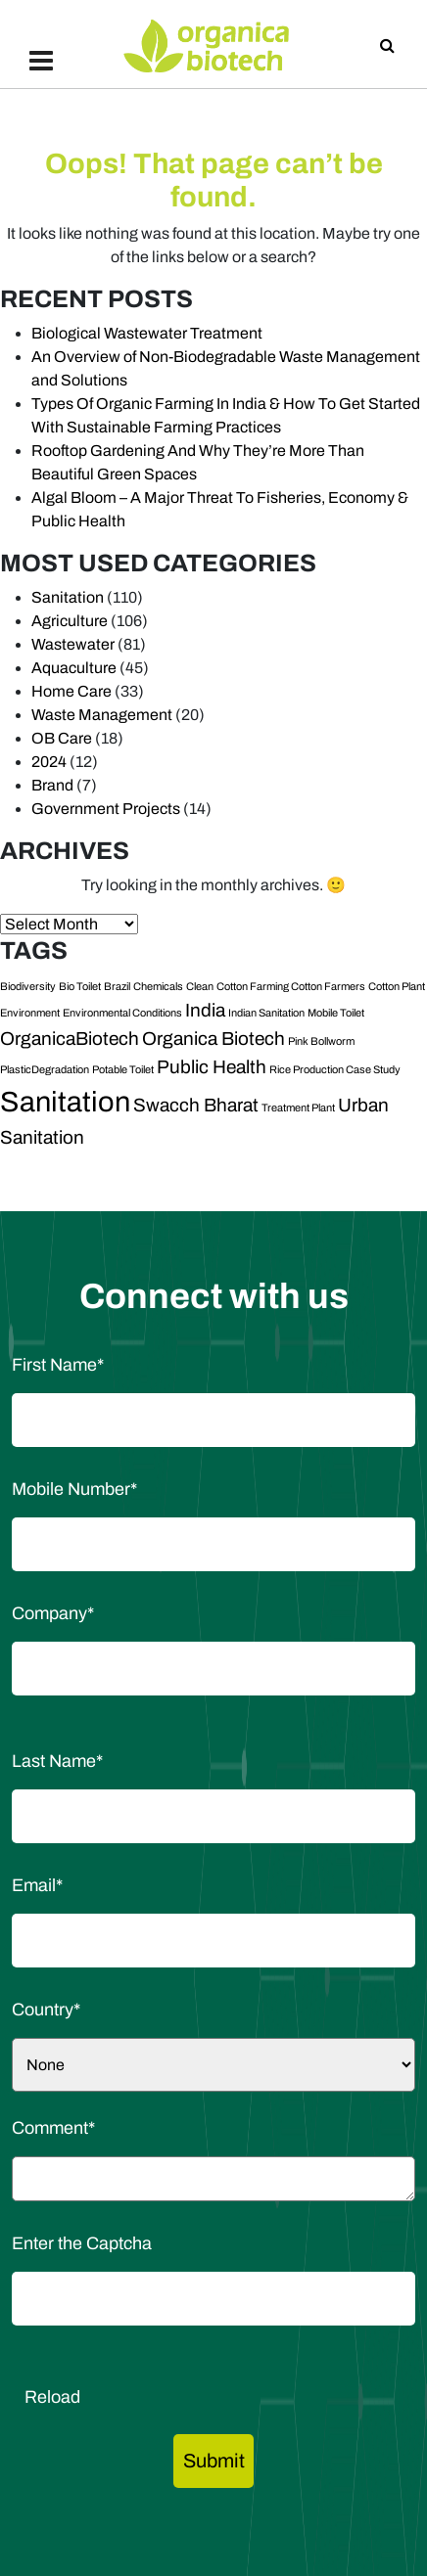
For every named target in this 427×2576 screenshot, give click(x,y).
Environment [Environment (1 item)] (30, 1013)
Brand (52, 785)
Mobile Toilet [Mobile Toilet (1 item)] (336, 1013)
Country (46, 2009)
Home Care (71, 691)
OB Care (61, 738)
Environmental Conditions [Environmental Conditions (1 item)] (122, 1013)
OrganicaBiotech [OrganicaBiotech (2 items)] (69, 1038)
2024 (49, 761)
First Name (58, 1365)
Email (37, 1885)
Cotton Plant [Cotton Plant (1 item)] (396, 986)
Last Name (57, 1761)
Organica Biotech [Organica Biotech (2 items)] (213, 1038)
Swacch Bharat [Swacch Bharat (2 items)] (196, 1105)
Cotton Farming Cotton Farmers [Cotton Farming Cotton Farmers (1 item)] (290, 986)
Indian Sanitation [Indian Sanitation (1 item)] (266, 1013)
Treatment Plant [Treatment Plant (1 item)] (298, 1108)
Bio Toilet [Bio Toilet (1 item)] (80, 986)
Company (53, 1613)
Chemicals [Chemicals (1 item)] (158, 986)
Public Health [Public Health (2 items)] (211, 1067)
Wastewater (73, 644)
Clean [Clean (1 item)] (200, 986)
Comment (53, 2128)
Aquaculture (74, 667)
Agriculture (69, 620)
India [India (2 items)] (205, 1010)
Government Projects (105, 808)
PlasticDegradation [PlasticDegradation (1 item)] (44, 1069)
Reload (52, 2397)
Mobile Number (74, 1489)
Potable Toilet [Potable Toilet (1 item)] (123, 1069)
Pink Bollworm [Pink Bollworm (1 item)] (321, 1041)
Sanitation (67, 597)
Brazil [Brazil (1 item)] (117, 986)
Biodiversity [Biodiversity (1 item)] (28, 986)
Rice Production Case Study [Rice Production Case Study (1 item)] (335, 1069)
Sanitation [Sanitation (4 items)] (65, 1101)
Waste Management (101, 714)
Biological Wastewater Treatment (146, 333)
